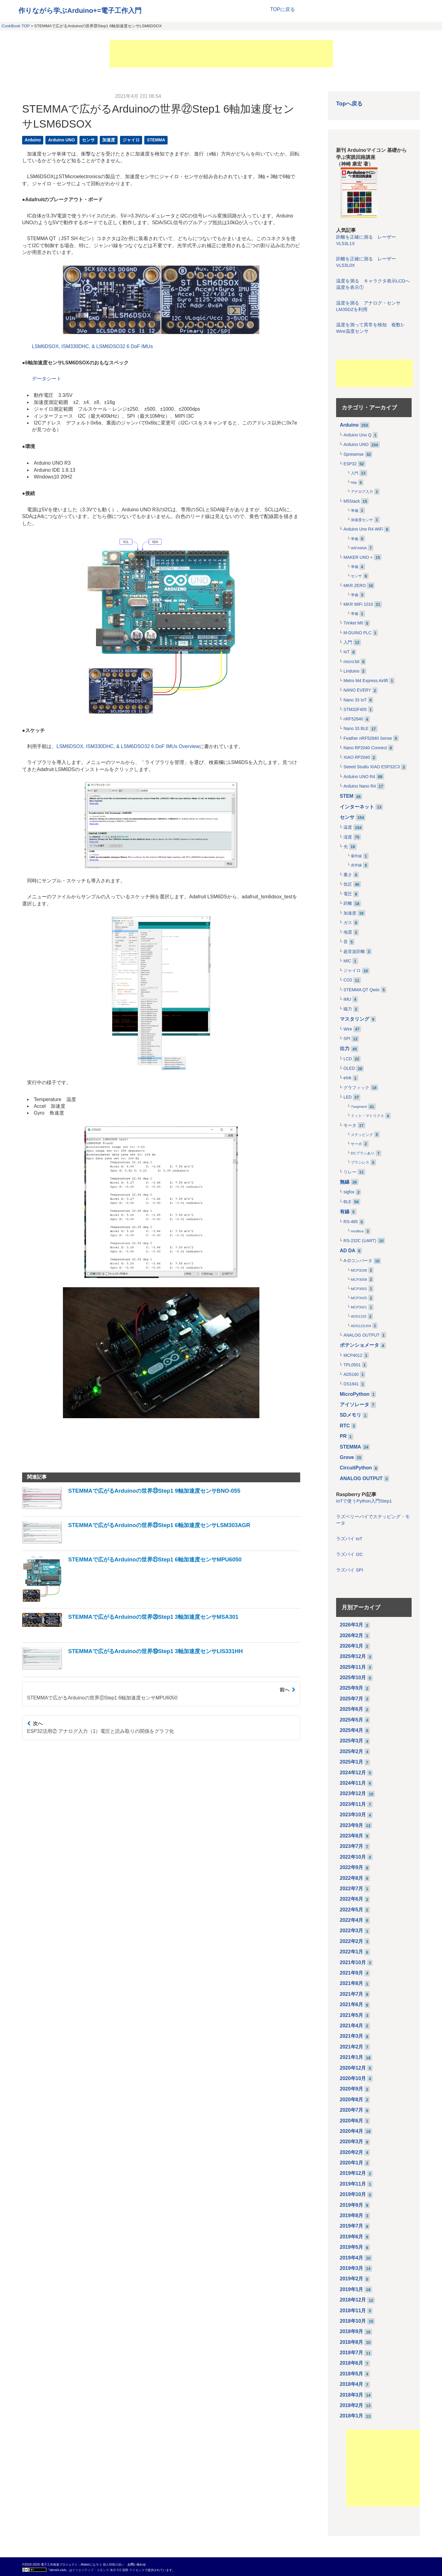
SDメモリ (350, 1415)
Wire (347, 1029)
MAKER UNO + (358, 557)
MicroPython (355, 1394)
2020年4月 (351, 2131)
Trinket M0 (353, 623)
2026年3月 (351, 1624)
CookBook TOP (15, 26)
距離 (347, 903)
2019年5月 (351, 2247)
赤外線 (356, 865)
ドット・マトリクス (367, 1116)
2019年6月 (351, 2236)
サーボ (356, 1144)
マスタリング (354, 1019)
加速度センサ (362, 520)
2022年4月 (351, 1920)
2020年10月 (353, 2078)
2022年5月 (351, 1909)
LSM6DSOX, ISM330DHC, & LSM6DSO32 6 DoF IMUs (92, 346)
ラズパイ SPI (349, 1570)
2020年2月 (351, 2152)
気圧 (347, 884)
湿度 (347, 837)
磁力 (347, 1009)
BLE (347, 1202)
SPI (346, 1038)
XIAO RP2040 (356, 757)
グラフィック (356, 1087)
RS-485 (350, 1221)
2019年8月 (351, 2215)
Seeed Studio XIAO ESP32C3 (371, 767)
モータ (349, 1125)
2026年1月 (351, 1646)
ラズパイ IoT (349, 1538)
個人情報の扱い (113, 2564)
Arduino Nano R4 (359, 786)
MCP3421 (359, 1307)
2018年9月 (351, 2331)
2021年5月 (351, 2015)
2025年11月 (353, 1667)
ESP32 (350, 464)
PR (343, 1436)
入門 (354, 473)
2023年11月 (353, 1804)
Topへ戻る (349, 103)
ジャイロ (131, 140)
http (354, 482)
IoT (346, 652)
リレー (349, 1172)
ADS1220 (358, 1316)
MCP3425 (359, 1298)
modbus (357, 1231)
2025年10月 (353, 1677)
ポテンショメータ (359, 1345)
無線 (345, 1181)
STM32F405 (355, 709)
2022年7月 (351, 1888)
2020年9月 (351, 2088)
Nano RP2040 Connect (365, 748)
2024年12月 (353, 1772)
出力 (345, 1048)
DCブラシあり (362, 1153)
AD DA (347, 1250)
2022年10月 (353, 1857)
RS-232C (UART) (359, 1240)
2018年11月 (353, 2310)
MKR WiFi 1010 (358, 604)
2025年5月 (351, 1719)
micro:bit (351, 661)
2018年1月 (351, 2415)
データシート (46, 378)
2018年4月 (351, 2384)
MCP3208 (359, 1270)
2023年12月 (353, 1793)
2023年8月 (351, 1835)
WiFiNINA (359, 548)
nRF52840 (353, 719)
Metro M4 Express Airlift (365, 680)
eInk (347, 1078)
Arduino (33, 140)
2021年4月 (351, 2025)
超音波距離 (354, 951)
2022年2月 (351, 1941)
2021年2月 (351, 2046)
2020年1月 (351, 2162)
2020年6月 (351, 2120)
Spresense (353, 454)
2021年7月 (351, 1994)
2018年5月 (351, 2373)
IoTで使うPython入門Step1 (364, 1501)
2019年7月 (351, 2226)
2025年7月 (351, 1698)
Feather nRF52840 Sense (367, 738)
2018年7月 (351, 2352)
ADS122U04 (361, 1326)
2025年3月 (351, 1740)
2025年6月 (351, 1709)
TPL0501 (352, 1365)
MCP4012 (352, 1355)
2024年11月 (353, 1783)
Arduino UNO (61, 140)
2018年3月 (351, 2394)
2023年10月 (353, 1814)
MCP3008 (359, 1279)
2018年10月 (353, 2321)
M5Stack (351, 501)
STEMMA (156, 140)
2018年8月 (351, 2342)
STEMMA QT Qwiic (361, 990)
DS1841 (351, 1384)
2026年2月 (351, 1635)
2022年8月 (351, 1878)
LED (347, 1097)
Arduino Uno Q (357, 435)
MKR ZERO (354, 585)
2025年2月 (351, 1751)
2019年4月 (351, 2257)
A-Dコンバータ (357, 1260)
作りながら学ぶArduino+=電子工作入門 (80, 10)
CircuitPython (356, 1467)
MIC (347, 961)
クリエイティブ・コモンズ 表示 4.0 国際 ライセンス (108, 2570)
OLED (349, 1068)
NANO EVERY (357, 690)
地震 (347, 932)
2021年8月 (351, 1983)
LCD (347, 1059)
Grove (347, 1457)
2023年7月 (351, 1846)
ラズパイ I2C (349, 1554)
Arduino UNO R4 (359, 776)
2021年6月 (351, 2004)
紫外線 (356, 856)
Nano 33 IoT (355, 700)
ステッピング (362, 1135)
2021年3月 (351, 2036)
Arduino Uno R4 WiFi (363, 529)
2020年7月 (351, 2110)
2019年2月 (351, 2278)
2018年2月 (351, 2405)
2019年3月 (351, 2268)
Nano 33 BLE (356, 728)
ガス (347, 922)
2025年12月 (353, 1656)
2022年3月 (351, 1930)
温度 (347, 827)
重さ (347, 875)
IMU (347, 999)
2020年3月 (351, 2141)
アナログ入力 (362, 491)
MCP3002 (359, 1289)
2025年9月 (351, 1688)
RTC (345, 1425)
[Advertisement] (221, 53)
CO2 (347, 980)
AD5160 (351, 1374)
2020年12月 (353, 2068)
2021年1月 (351, 2057)
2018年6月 (351, 2363)
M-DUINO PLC (357, 633)
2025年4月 (351, 1730)
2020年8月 (351, 2099)
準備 (354, 511)
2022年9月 (351, 1867)
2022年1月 (351, 1951)
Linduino (351, 671)
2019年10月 (353, 2194)
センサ (88, 140)
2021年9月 (351, 1972)
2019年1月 (351, 2289)
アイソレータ (354, 1404)
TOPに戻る (282, 9)
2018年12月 (353, 2299)
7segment (359, 1106)
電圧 (347, 894)
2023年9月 (351, 1825)
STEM (346, 796)
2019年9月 (351, 2205)
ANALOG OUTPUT (361, 1335)
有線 (345, 1211)
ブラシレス (360, 1162)
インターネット (357, 806)
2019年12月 (353, 2173)
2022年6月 (351, 1899)
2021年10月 (353, 1962)
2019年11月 (353, 2183)
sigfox (349, 1192)
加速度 (108, 140)
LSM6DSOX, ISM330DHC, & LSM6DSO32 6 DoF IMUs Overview (127, 746)
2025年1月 (351, 1761)
